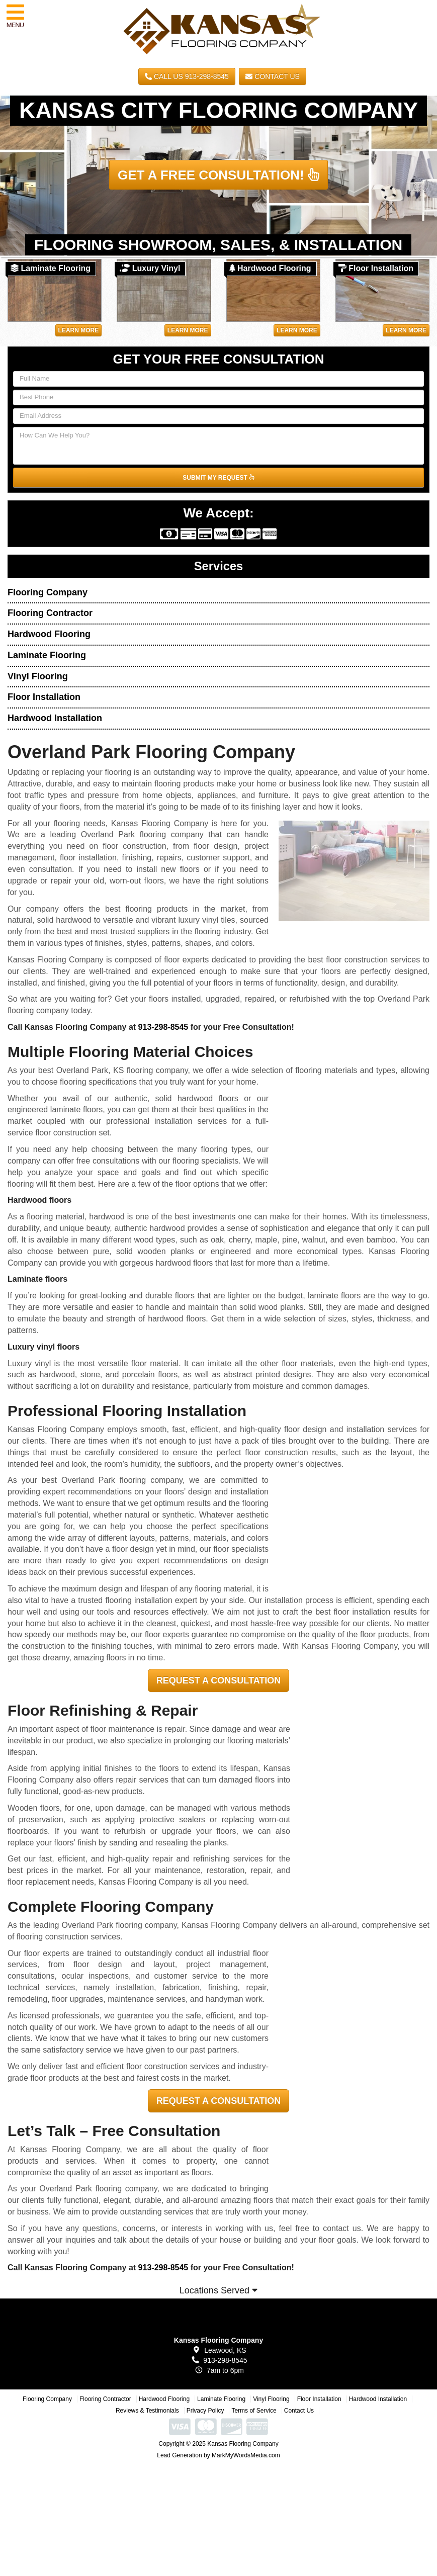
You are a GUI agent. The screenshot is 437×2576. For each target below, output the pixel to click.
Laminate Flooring (47, 655)
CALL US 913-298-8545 (187, 76)
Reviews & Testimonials (147, 2410)
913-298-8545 (163, 1027)
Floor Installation (44, 697)
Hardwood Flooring (49, 634)
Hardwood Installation (55, 718)
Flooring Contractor (50, 613)
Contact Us (272, 76)
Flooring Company (48, 592)
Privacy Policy (205, 2410)
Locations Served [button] (218, 2290)
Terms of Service (253, 2410)
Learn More (78, 330)
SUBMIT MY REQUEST (218, 477)
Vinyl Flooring (38, 676)
